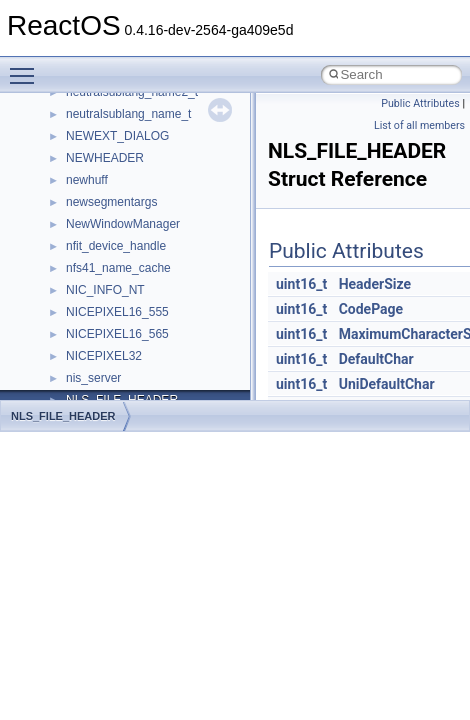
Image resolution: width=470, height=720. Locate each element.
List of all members (419, 125)
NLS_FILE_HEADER (63, 416)
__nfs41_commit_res (121, 245)
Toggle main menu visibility (27, 67)
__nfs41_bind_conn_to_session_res (162, 113)
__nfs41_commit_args (125, 223)
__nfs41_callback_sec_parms (145, 135)
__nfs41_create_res (119, 377)
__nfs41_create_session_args (146, 399)
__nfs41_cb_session (120, 157)
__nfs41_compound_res (130, 333)
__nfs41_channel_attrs (126, 179)
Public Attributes (420, 103)
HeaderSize (375, 284)
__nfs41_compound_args (133, 311)
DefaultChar (376, 359)
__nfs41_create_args (122, 355)
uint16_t (301, 284)
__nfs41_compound (118, 289)
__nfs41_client (104, 201)
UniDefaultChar (387, 384)
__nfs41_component (120, 267)
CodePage (371, 309)
